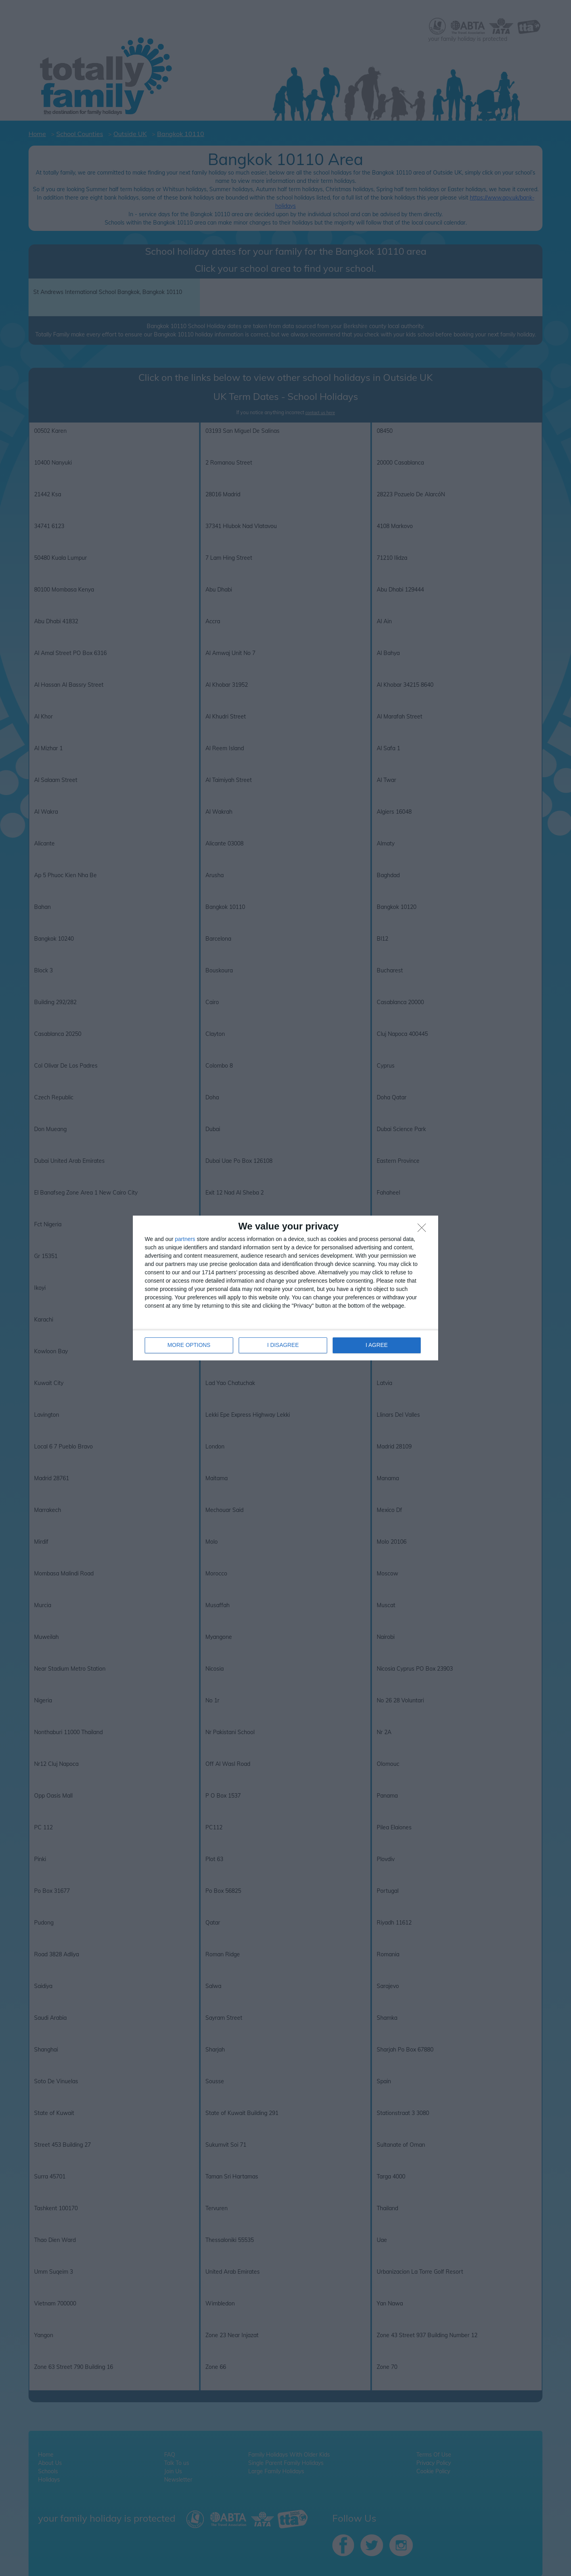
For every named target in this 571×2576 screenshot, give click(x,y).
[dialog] (285, 1288)
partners (185, 1239)
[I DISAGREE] (424, 1230)
